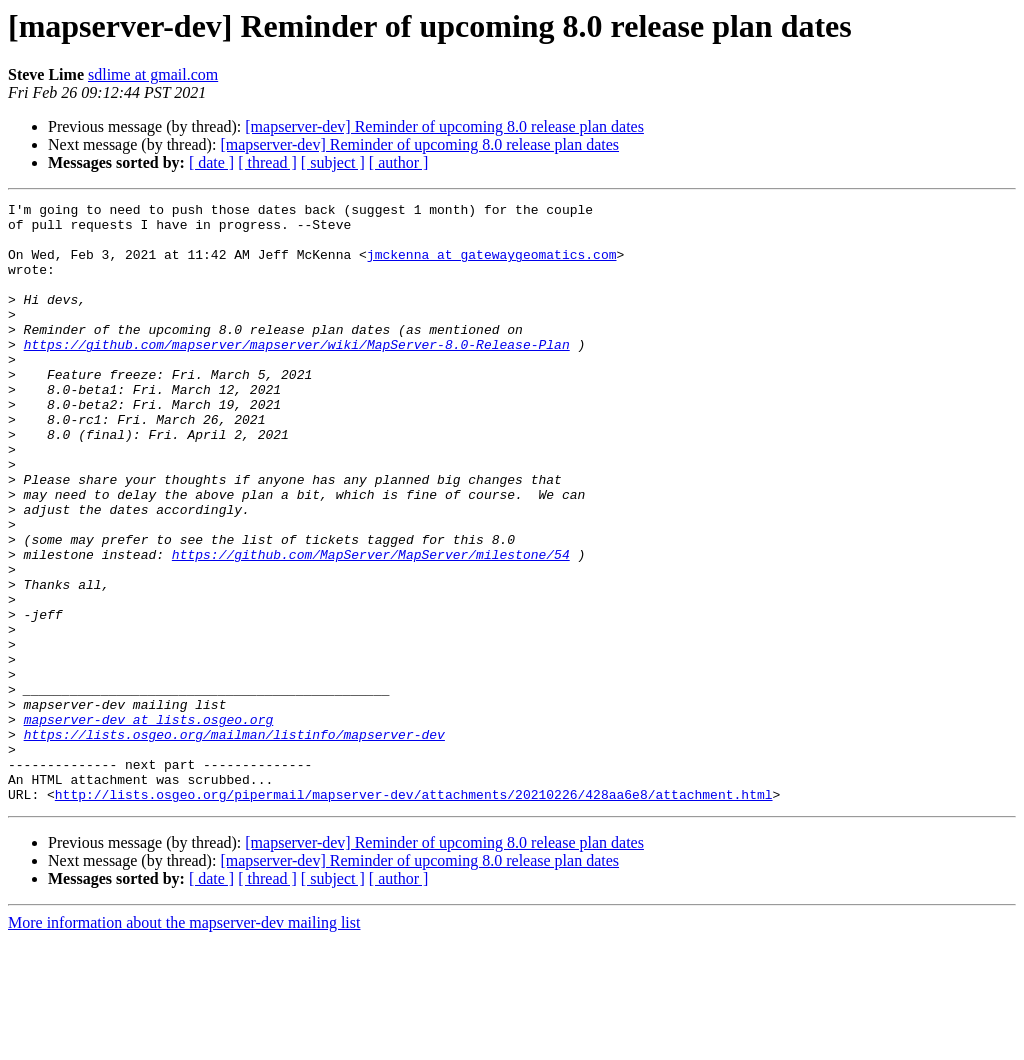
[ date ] (211, 162)
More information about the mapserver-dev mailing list (184, 1042)
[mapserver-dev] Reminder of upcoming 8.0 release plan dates (444, 126)
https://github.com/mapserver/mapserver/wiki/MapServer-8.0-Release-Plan (297, 374)
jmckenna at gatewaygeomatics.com (492, 266)
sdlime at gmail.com (153, 74)
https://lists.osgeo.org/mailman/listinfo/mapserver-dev (234, 842)
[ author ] (399, 162)
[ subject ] (333, 162)
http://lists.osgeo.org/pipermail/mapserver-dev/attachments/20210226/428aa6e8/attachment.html (414, 914)
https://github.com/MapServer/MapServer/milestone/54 (371, 626)
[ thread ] (267, 162)
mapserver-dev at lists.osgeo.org (149, 824)
